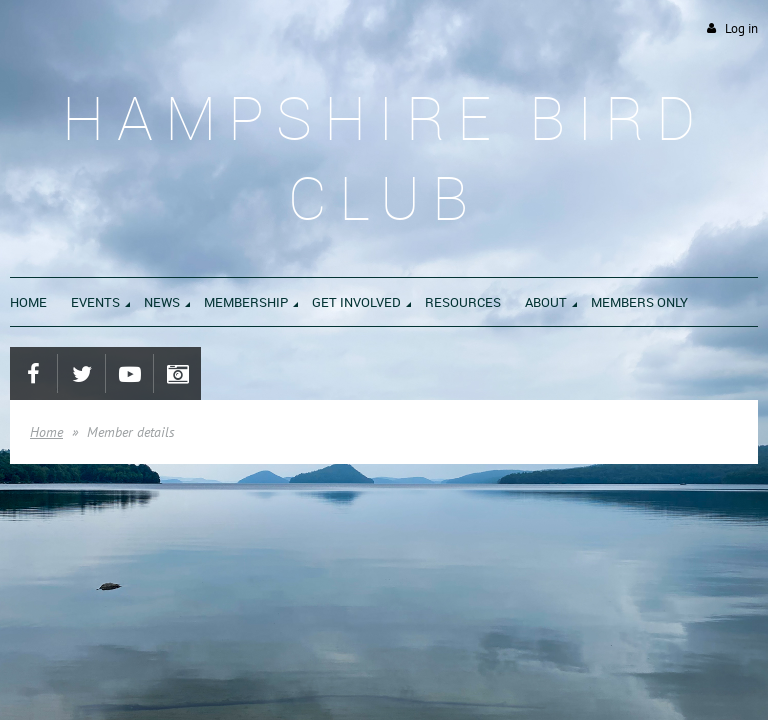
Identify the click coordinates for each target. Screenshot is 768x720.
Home (46, 432)
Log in (741, 28)
